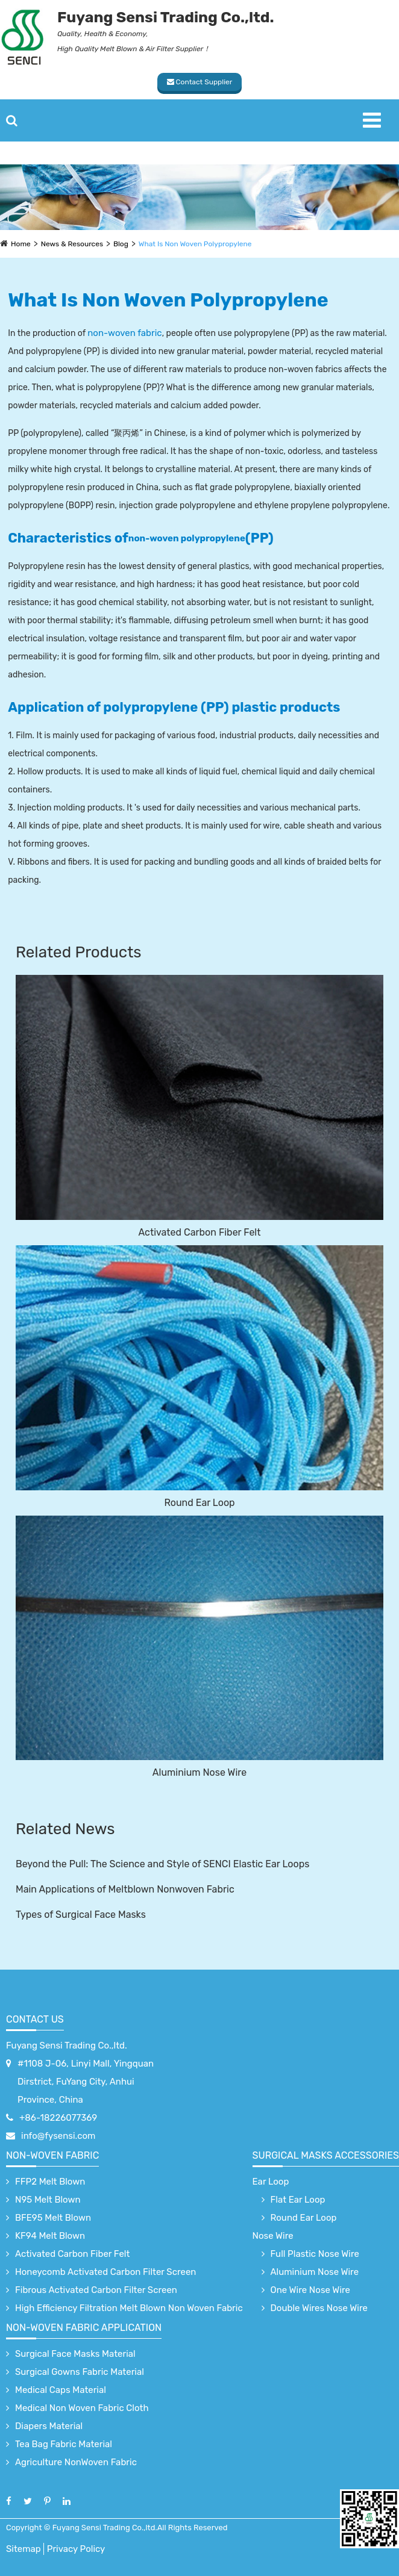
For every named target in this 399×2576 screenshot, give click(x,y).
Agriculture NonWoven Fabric (76, 2462)
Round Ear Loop (199, 1502)
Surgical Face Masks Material (75, 2353)
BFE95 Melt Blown (53, 2217)
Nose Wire (273, 2235)
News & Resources (72, 244)
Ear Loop (271, 2181)
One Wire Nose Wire (310, 2290)
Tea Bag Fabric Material (63, 2444)
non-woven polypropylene (186, 538)
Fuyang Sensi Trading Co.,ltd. (66, 2045)
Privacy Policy (76, 2548)
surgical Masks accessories (326, 2155)
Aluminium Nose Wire (199, 1772)
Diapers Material (49, 2426)
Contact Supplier (200, 82)
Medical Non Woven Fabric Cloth (82, 2408)
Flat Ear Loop (298, 2199)
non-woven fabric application (84, 2327)
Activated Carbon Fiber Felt (199, 1232)
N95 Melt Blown (48, 2199)
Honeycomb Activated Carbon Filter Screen (105, 2271)
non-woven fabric (124, 333)
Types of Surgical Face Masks (81, 1914)
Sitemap (23, 2548)
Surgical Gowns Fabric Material (79, 2371)
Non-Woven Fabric (52, 2155)
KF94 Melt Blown (50, 2235)
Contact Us (35, 2019)
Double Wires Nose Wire (319, 2308)
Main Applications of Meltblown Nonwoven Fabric (125, 1889)
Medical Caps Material (60, 2390)
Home (21, 244)
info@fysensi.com (58, 2135)
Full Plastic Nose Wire (315, 2253)
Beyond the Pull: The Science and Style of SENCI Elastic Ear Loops (162, 1864)
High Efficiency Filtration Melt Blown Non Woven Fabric (129, 2308)
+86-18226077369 (58, 2117)
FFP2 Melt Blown (50, 2181)
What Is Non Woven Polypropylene (195, 244)
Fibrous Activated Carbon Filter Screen (96, 2290)
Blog (120, 244)
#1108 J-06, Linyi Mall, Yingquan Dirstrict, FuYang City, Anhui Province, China (85, 2081)
